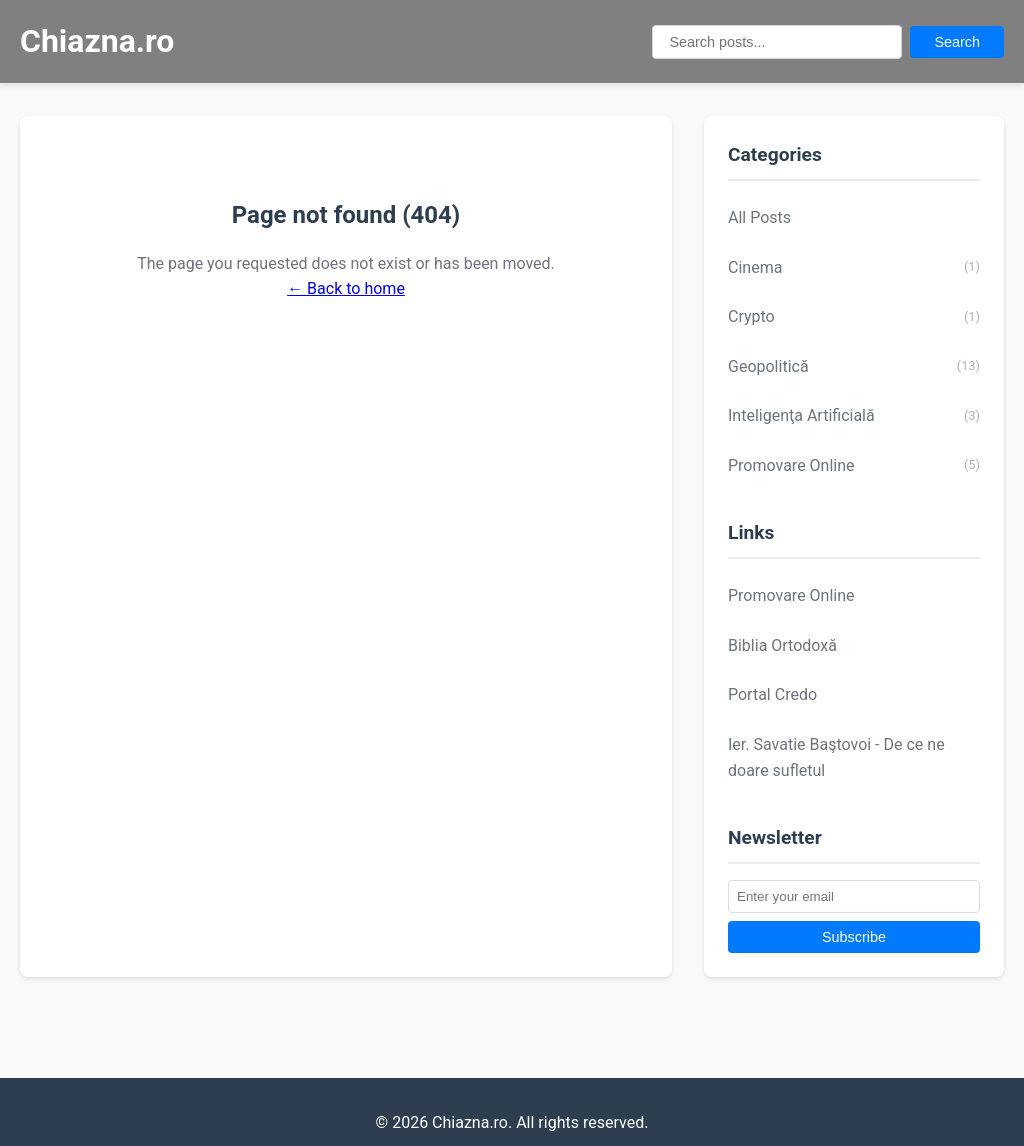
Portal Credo (772, 694)
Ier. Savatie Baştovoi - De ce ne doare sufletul (836, 757)
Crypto (854, 317)
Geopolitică (854, 366)
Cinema (854, 267)
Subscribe (854, 937)
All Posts (759, 217)
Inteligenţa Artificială (854, 416)
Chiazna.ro (97, 41)
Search (957, 42)
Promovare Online (854, 465)
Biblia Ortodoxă (782, 645)
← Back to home (346, 288)
